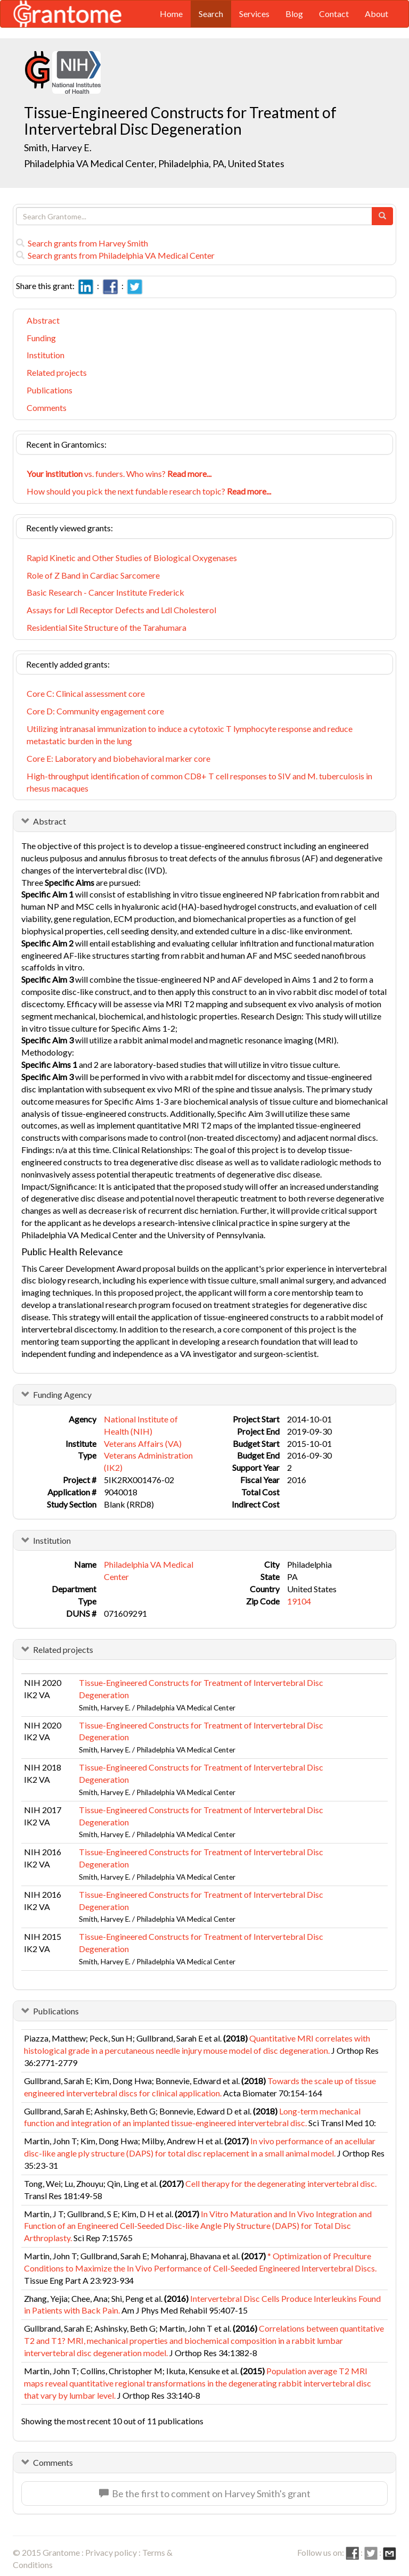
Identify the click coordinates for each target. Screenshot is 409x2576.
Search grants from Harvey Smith (82, 243)
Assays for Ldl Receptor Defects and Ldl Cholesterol (121, 610)
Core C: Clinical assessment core (86, 693)
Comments (47, 407)
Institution (45, 355)
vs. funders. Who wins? (119, 473)
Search (211, 14)
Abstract (43, 320)
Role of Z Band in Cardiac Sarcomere (93, 575)
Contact (334, 14)
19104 (299, 1601)
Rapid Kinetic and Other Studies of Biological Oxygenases (132, 558)
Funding (41, 338)
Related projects (57, 372)
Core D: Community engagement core (95, 711)
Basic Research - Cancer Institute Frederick (105, 592)
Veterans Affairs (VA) (143, 1443)
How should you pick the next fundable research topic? (149, 491)
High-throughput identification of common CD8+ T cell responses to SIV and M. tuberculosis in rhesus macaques (199, 782)
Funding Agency (62, 1394)
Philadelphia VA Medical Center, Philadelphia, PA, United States (154, 163)
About (376, 14)
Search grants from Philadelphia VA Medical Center (115, 255)
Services (254, 14)
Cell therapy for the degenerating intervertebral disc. (281, 2183)
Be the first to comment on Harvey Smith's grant (204, 2493)
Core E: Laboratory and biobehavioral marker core (118, 758)
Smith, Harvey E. (58, 147)
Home (171, 14)
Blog (294, 14)
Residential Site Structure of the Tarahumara (106, 627)
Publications (49, 390)
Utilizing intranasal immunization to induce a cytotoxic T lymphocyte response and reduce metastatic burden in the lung (190, 734)
